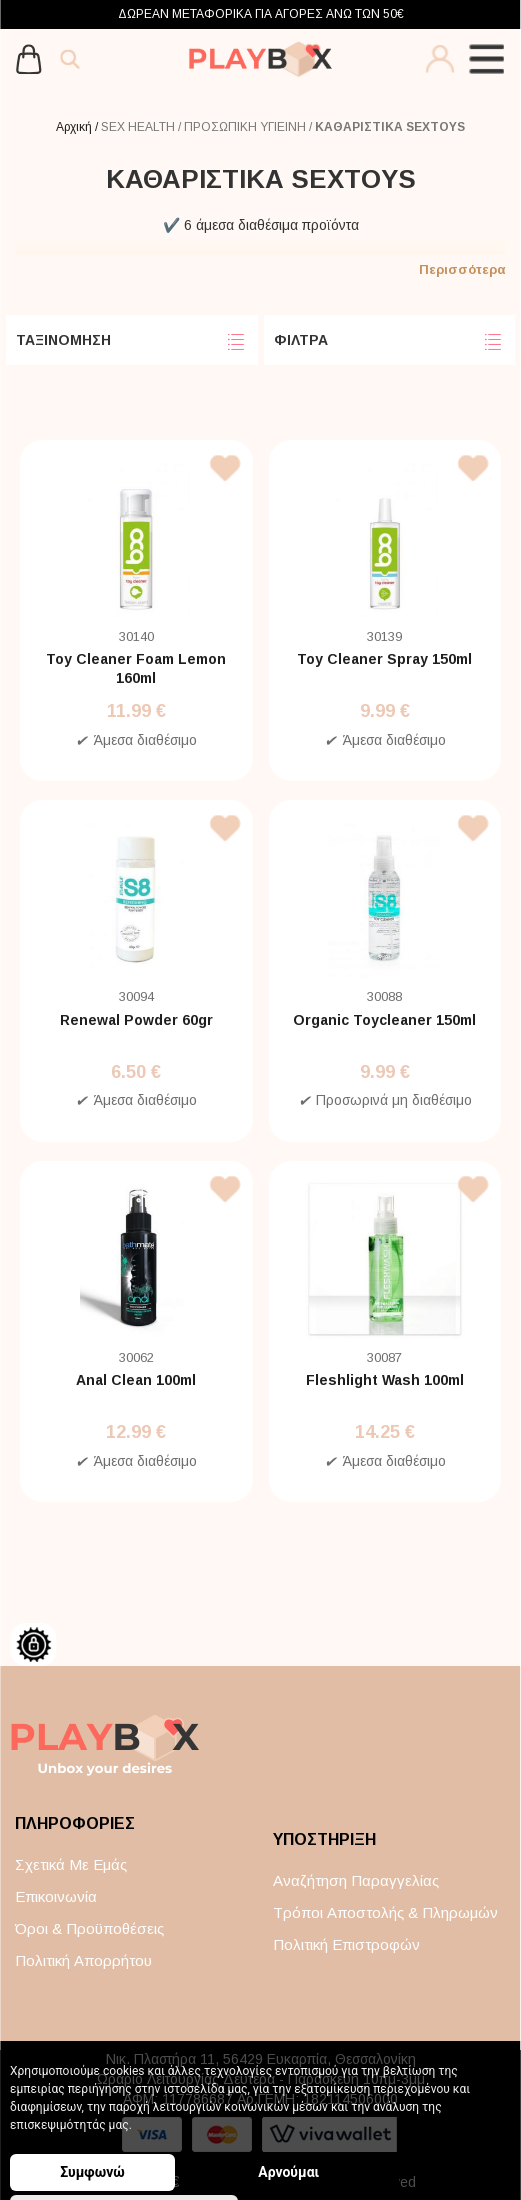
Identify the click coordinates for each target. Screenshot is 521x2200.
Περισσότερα (462, 269)
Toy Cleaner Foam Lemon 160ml (136, 668)
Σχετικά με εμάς (71, 1864)
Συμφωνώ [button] (92, 2172)
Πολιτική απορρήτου (83, 1960)
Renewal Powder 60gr (136, 1020)
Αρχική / (78, 127)
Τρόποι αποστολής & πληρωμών (385, 1912)
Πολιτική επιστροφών (346, 1944)
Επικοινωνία (56, 1896)
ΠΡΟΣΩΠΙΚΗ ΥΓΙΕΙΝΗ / (249, 127)
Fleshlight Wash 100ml (385, 1380)
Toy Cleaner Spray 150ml (384, 659)
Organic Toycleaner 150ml (384, 1020)
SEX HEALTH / (142, 127)
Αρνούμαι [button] (239, 2172)
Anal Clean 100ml (136, 1380)
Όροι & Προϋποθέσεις (89, 1928)
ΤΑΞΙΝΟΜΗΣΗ (131, 342)
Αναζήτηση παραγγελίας (356, 1880)
